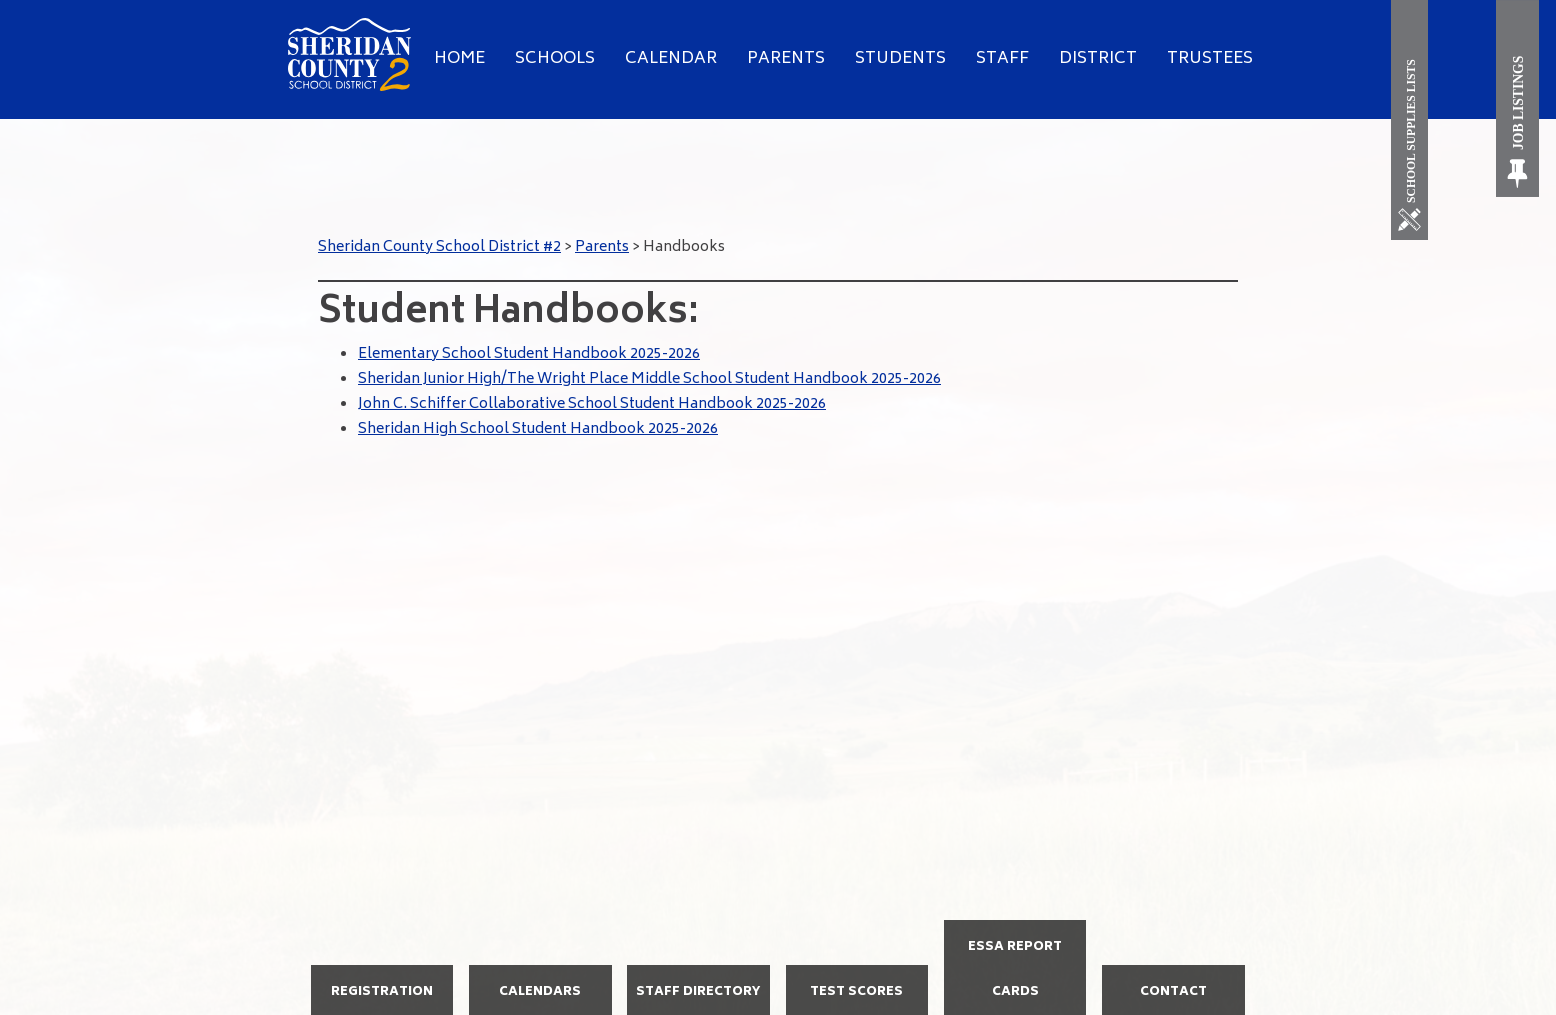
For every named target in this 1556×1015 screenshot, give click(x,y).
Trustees (1210, 59)
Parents (786, 59)
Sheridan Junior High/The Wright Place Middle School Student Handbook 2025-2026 (649, 379)
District (1098, 59)
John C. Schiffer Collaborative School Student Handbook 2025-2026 (592, 404)
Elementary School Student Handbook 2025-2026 (529, 354)
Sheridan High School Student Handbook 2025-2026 (538, 429)
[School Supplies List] (1413, 120)
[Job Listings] (1518, 98)
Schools (555, 59)
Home (459, 59)
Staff (1002, 59)
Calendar (671, 59)
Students (900, 59)
